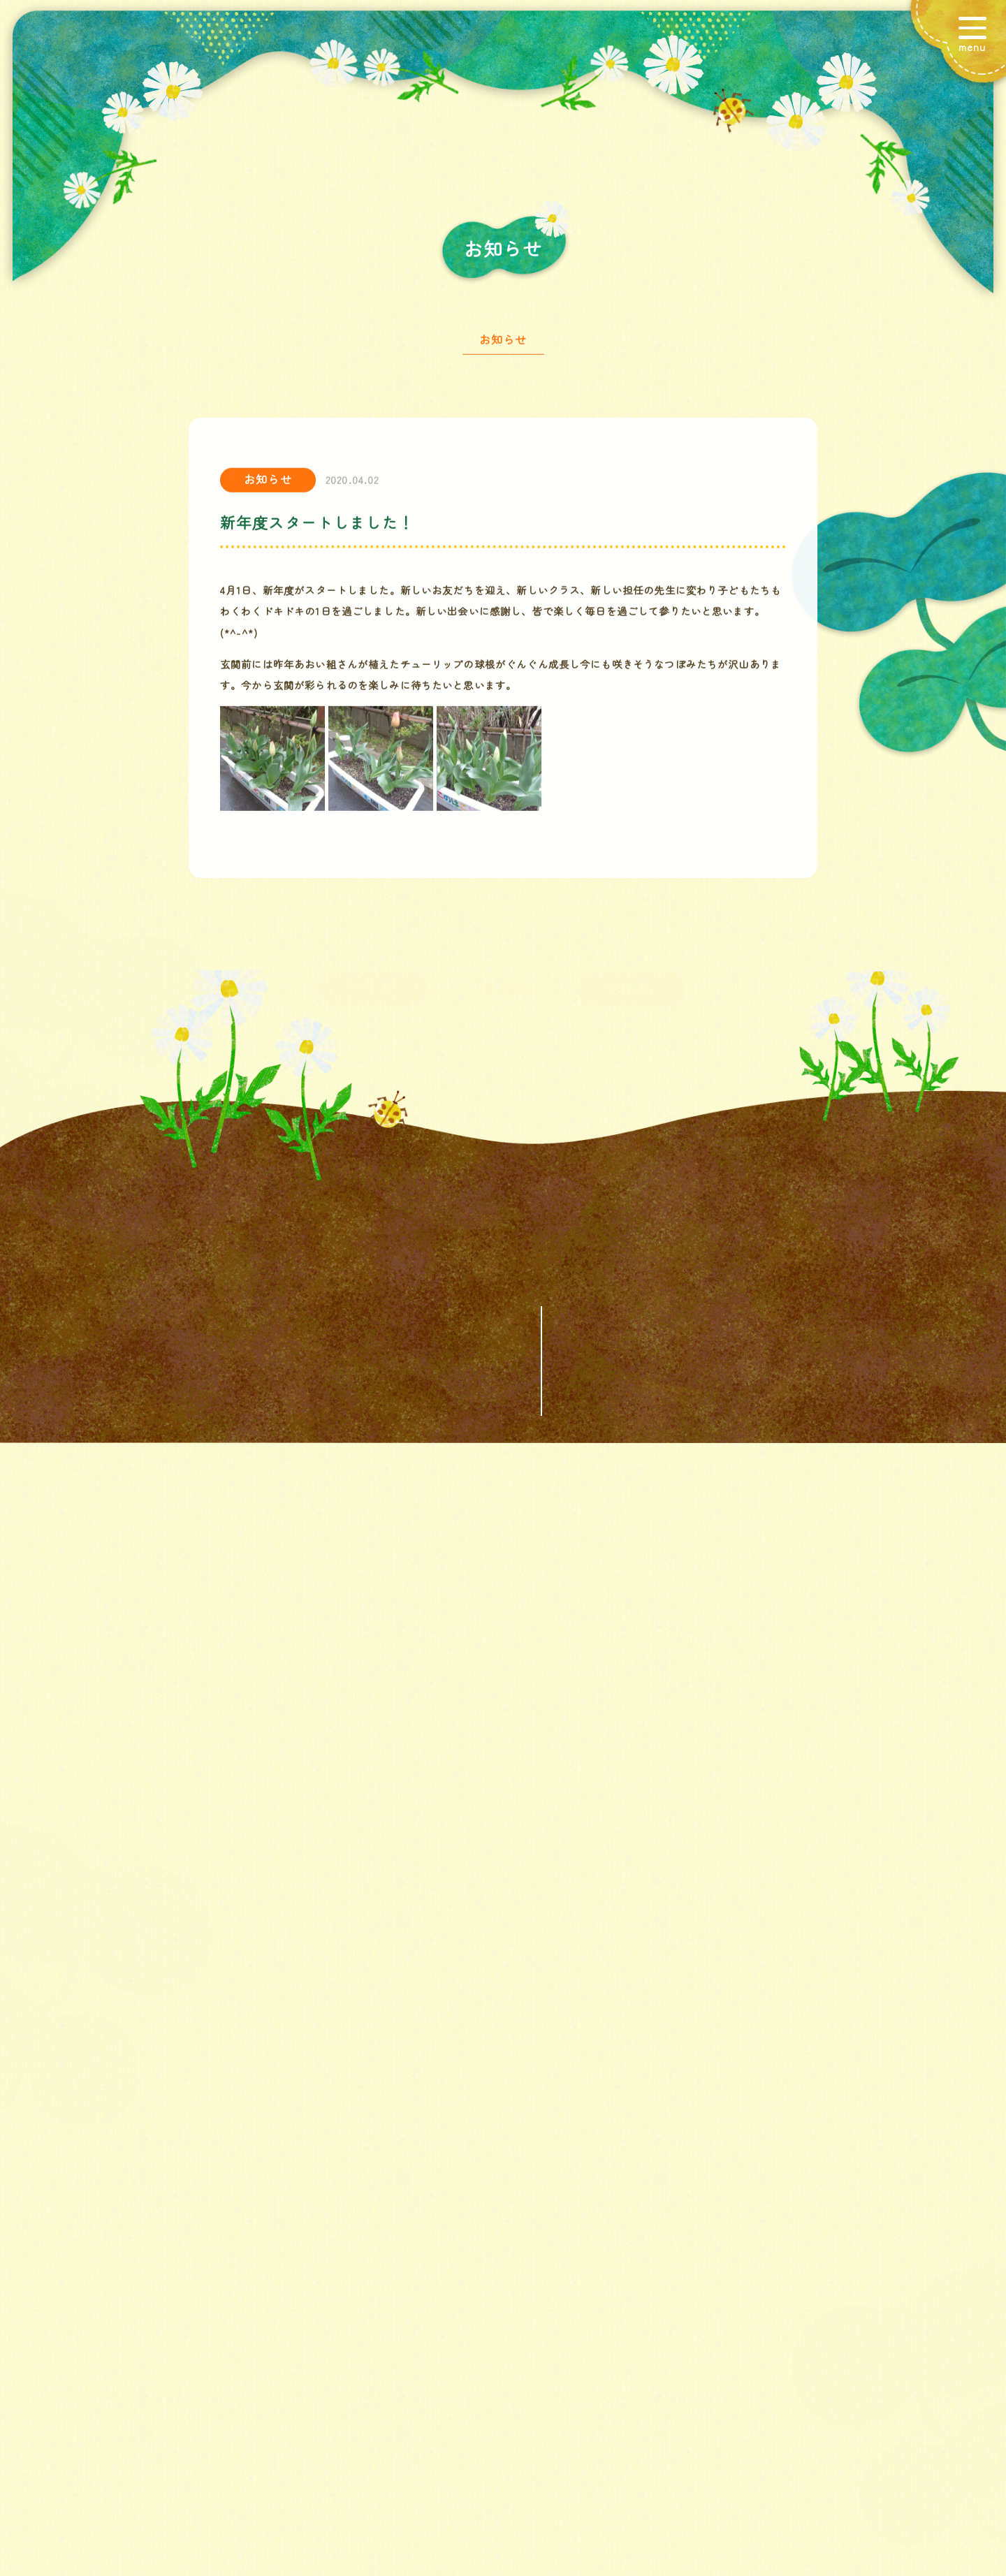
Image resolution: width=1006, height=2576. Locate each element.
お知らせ (503, 346)
